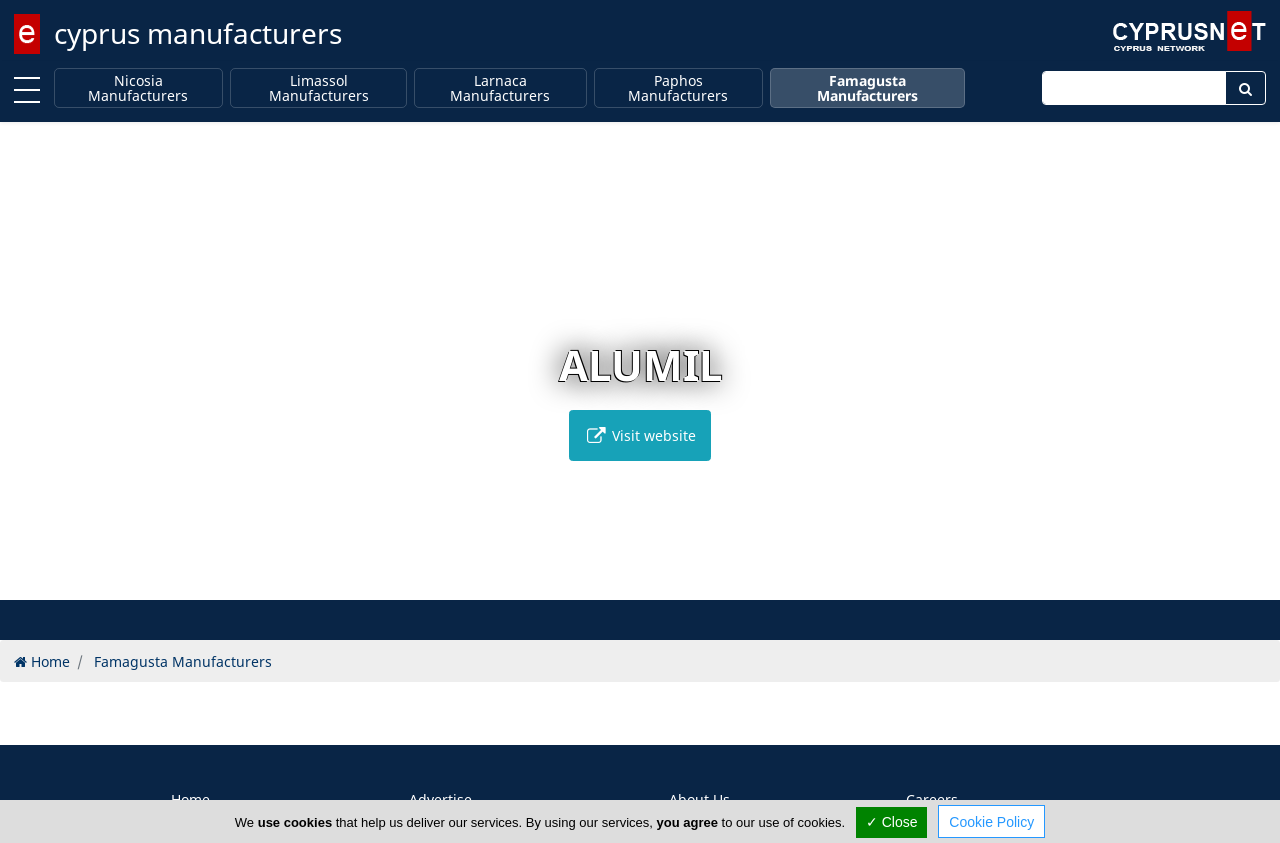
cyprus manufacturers (198, 33)
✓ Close (892, 822)
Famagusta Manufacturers (867, 88)
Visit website (640, 435)
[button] (619, 581)
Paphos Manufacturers (678, 88)
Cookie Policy (991, 822)
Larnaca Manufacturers (500, 88)
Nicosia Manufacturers (138, 88)
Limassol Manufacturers (319, 88)
